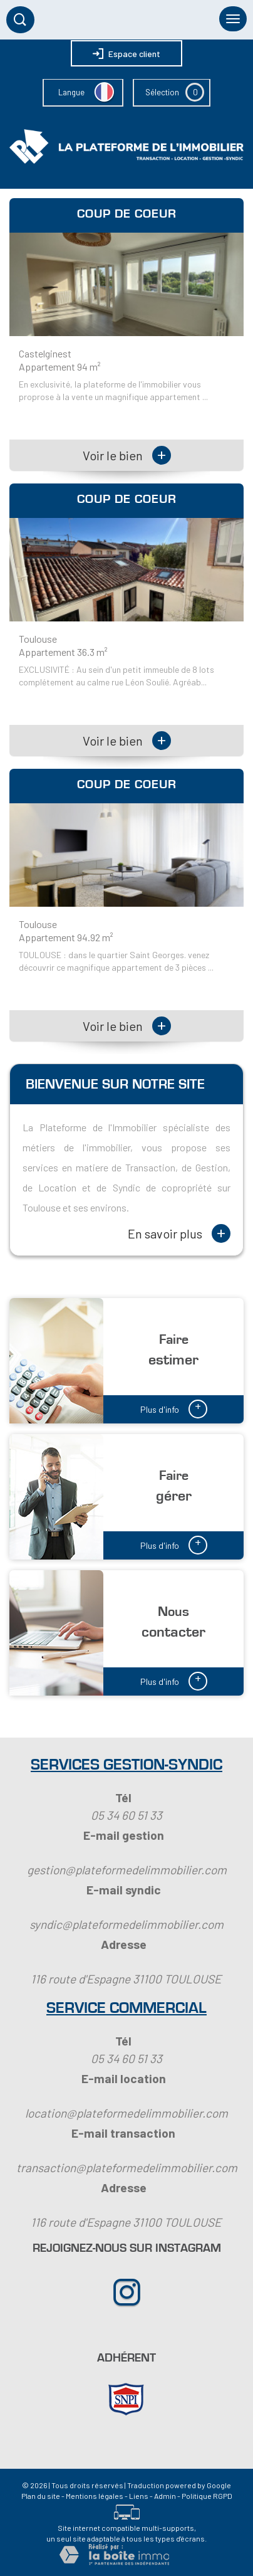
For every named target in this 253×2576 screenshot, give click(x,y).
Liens (138, 2495)
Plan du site (40, 2495)
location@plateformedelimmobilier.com (126, 2113)
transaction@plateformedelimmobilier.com (126, 2167)
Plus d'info (173, 1408)
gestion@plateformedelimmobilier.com (127, 1869)
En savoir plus (179, 1233)
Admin (165, 2495)
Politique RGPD (207, 2495)
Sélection (162, 92)
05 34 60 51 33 (126, 1815)
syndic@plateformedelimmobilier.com (126, 1924)
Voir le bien (127, 455)
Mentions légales (94, 2495)
